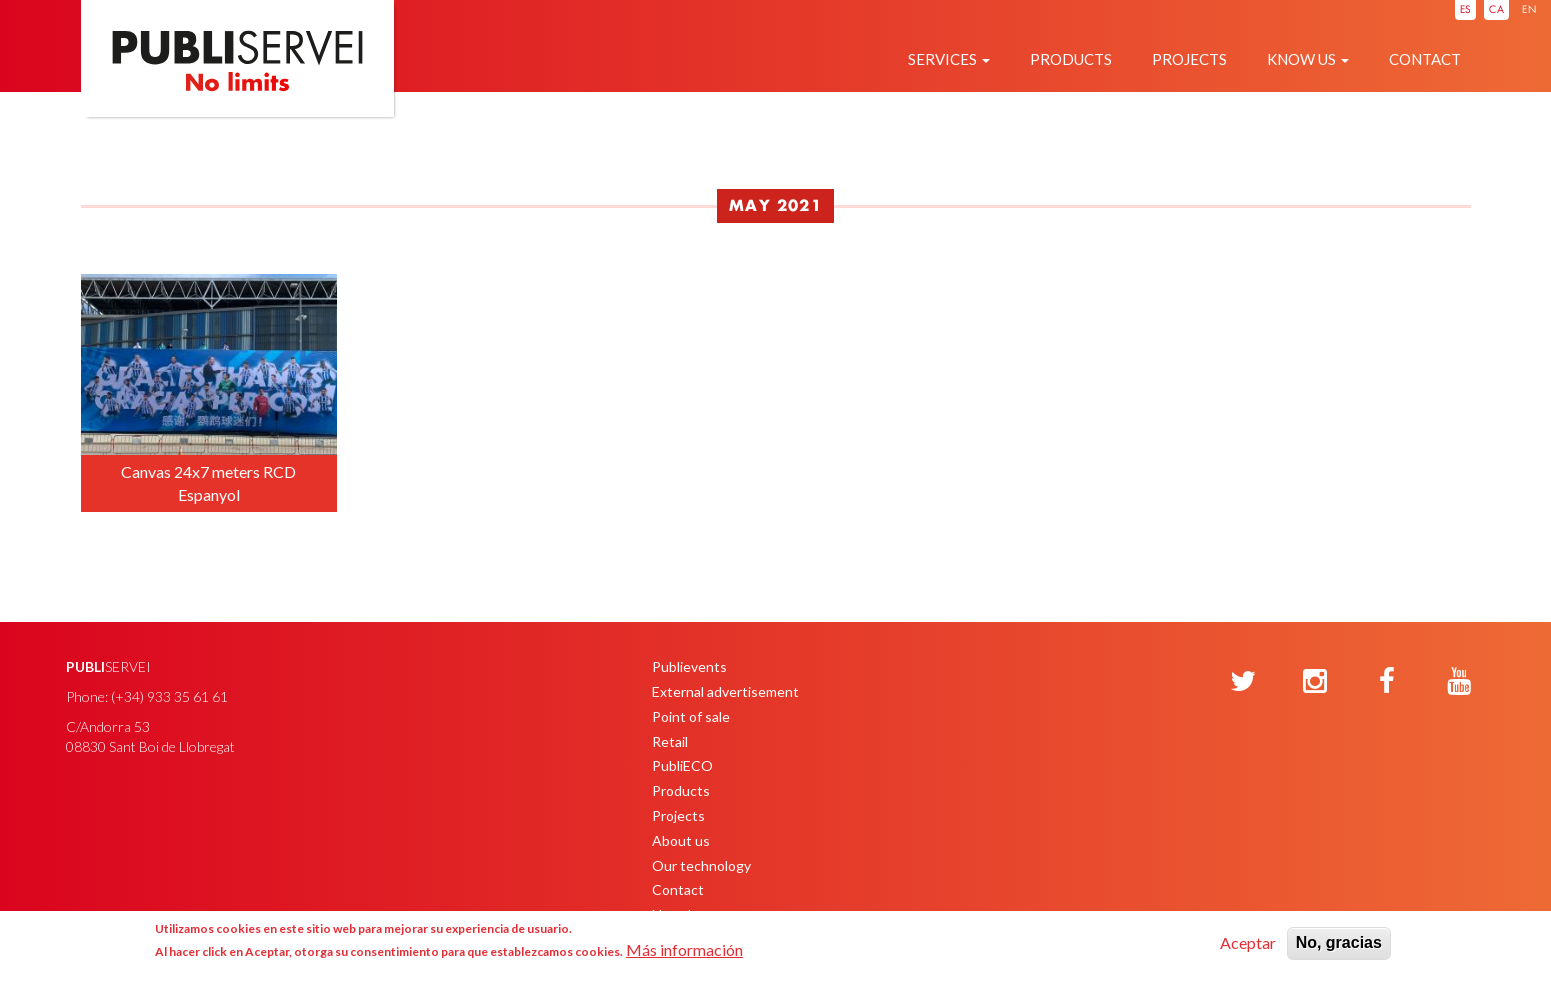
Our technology (701, 865)
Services (949, 59)
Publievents (689, 666)
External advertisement (725, 691)
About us (681, 840)
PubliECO (682, 765)
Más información (684, 949)
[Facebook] (1387, 682)
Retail (670, 741)
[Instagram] (1315, 682)
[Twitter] (1243, 682)
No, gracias (1339, 942)
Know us (1308, 59)
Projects (1189, 59)
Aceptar (1248, 942)
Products (1071, 59)
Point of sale (691, 716)
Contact (1425, 59)
